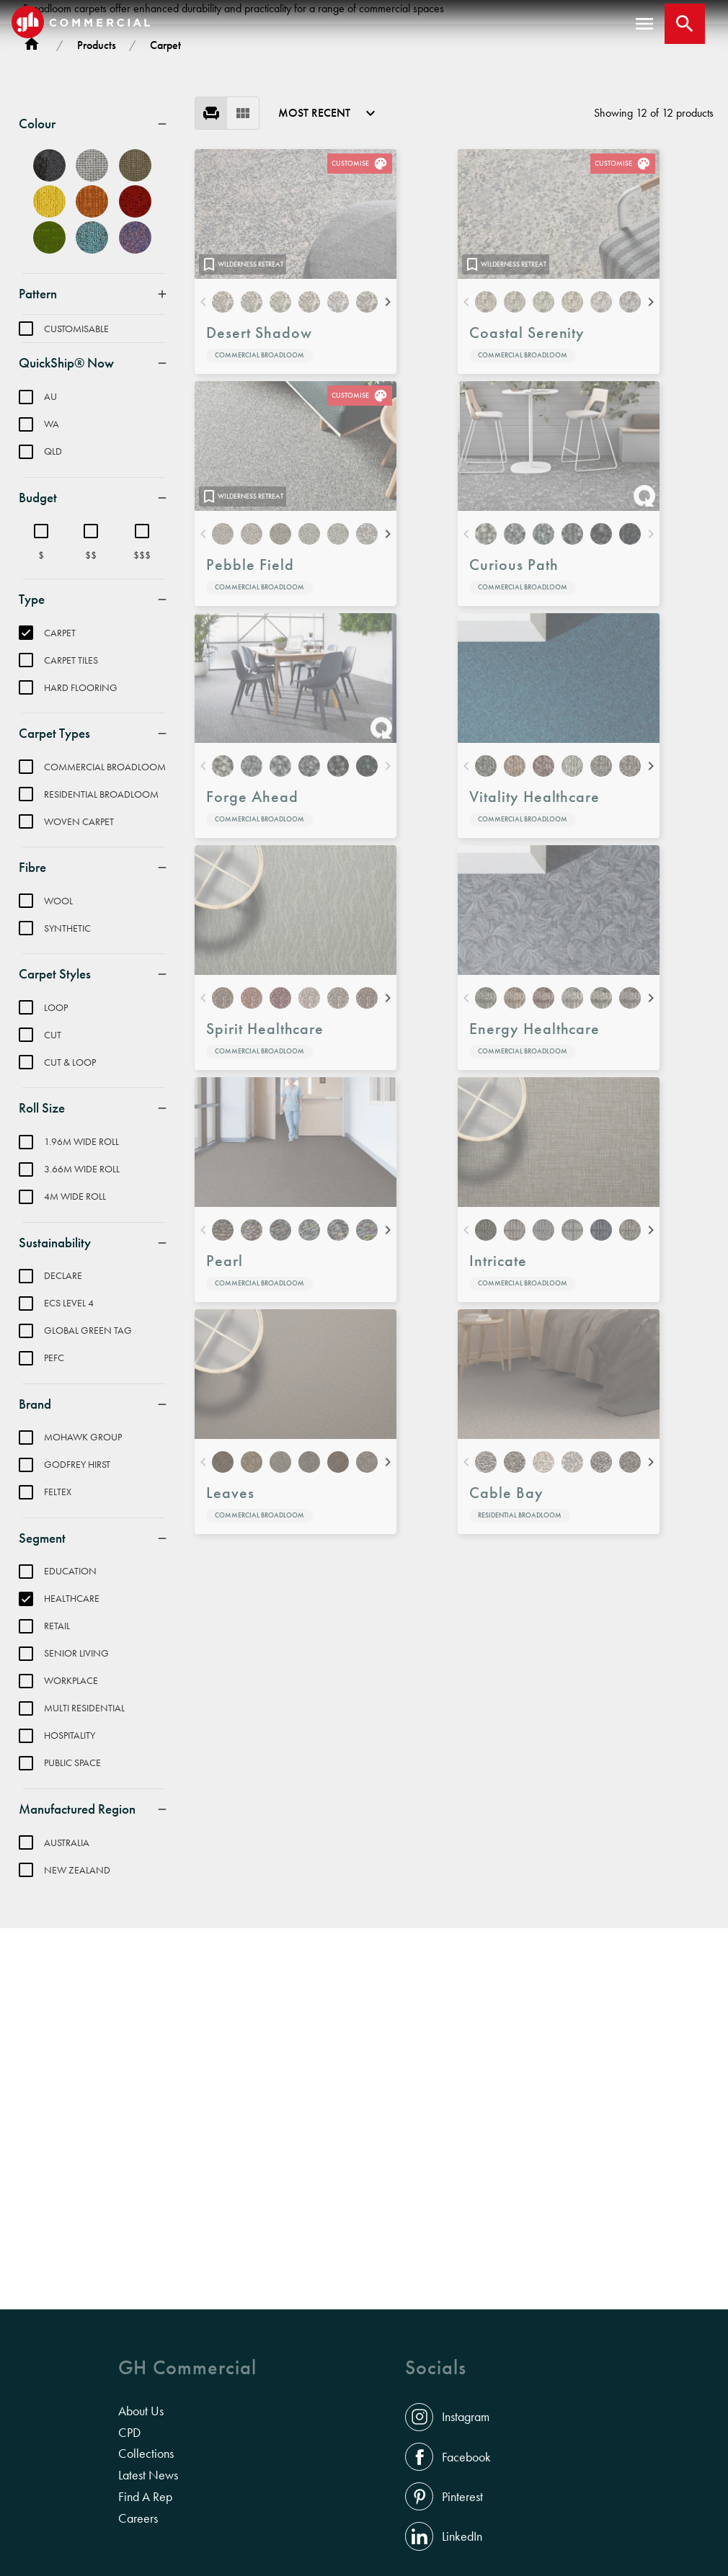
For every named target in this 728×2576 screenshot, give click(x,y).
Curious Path (514, 668)
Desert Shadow (258, 436)
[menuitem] (93, 227)
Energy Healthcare (534, 1132)
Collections (146, 2453)
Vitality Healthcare (534, 900)
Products (96, 149)
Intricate (498, 1364)
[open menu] (644, 24)
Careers (138, 2518)
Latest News (148, 2475)
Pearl (224, 1364)
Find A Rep (145, 2497)
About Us (141, 2411)
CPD (129, 2433)
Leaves (230, 1596)
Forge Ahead (252, 900)
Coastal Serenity (527, 436)
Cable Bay (506, 1596)
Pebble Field (250, 668)
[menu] (227, 216)
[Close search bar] (685, 24)
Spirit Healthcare (265, 1132)
